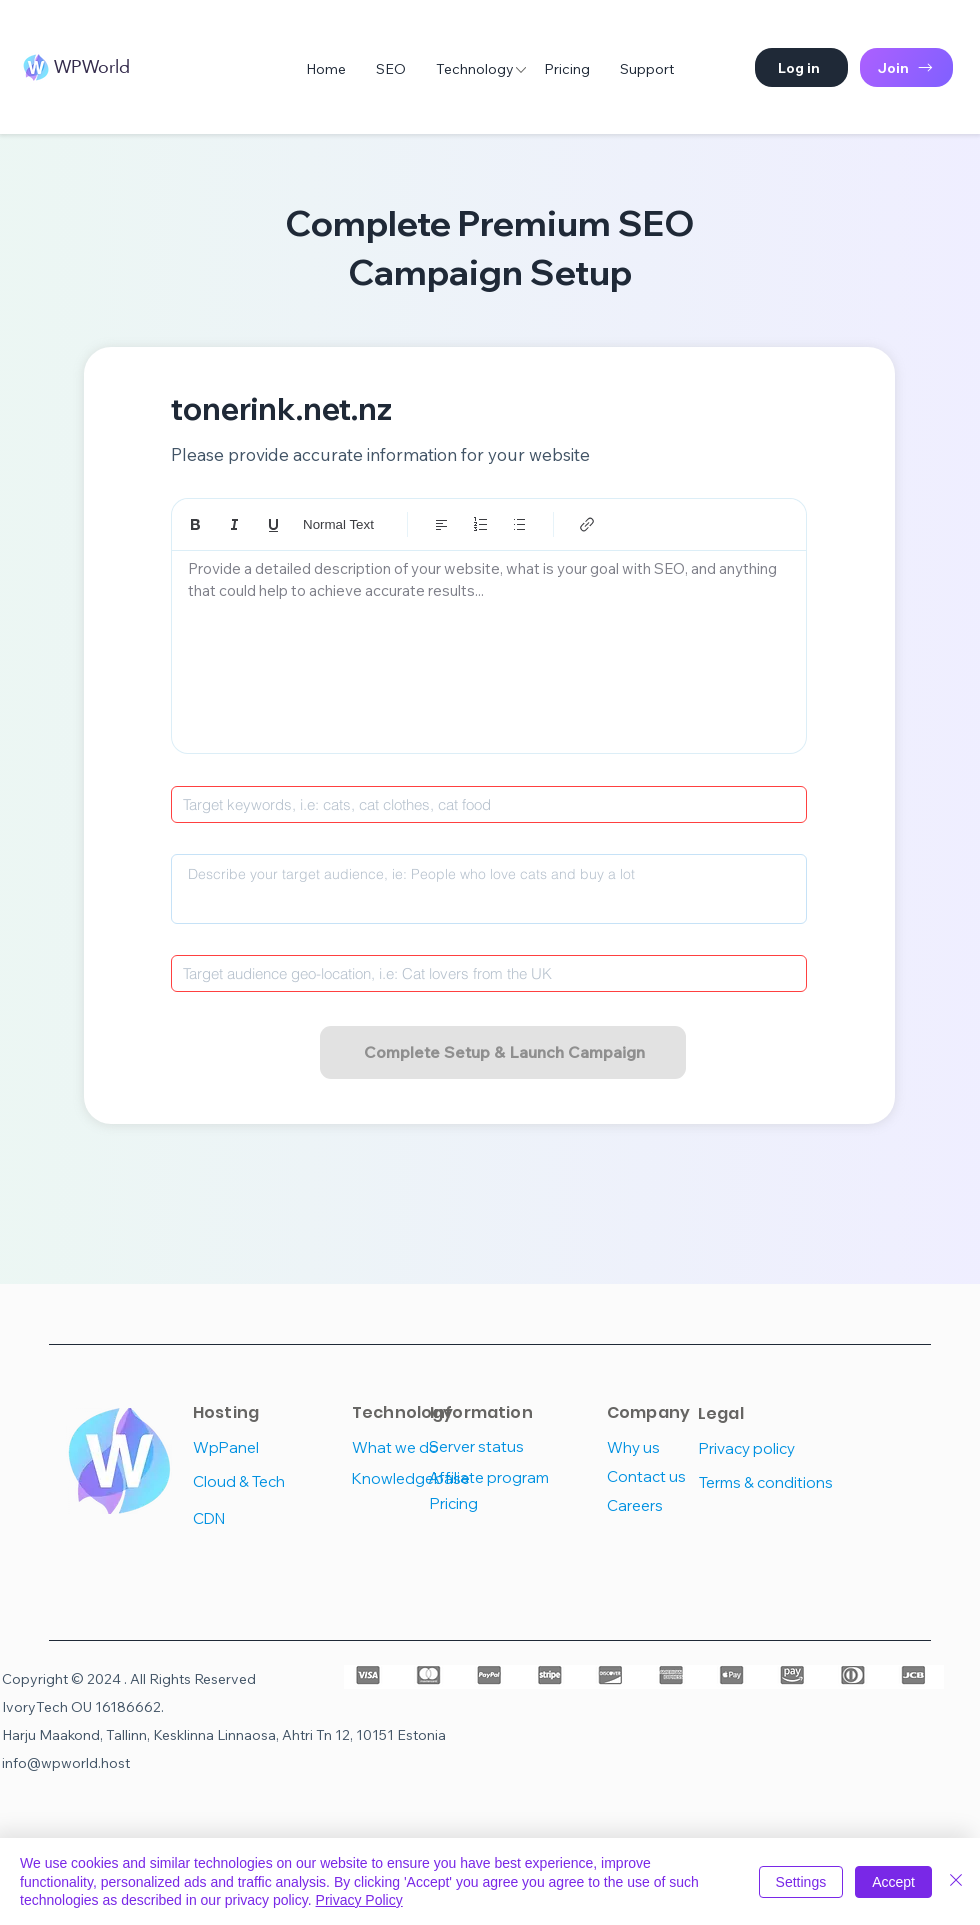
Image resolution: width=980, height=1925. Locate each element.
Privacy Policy (359, 1900)
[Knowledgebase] (423, 1478)
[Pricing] (501, 1503)
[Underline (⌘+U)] (273, 524)
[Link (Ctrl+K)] (587, 524)
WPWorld (92, 66)
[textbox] (489, 646)
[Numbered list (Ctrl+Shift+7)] (480, 524)
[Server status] (500, 1446)
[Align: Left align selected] (441, 524)
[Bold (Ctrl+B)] (195, 524)
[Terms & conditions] (770, 1482)
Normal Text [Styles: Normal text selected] (338, 524)
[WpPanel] (264, 1447)
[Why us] (678, 1447)
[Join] (906, 67)
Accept (893, 1882)
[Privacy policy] (767, 1448)
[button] (801, 67)
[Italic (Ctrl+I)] (234, 524)
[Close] (956, 1881)
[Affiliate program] (500, 1477)
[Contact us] (678, 1476)
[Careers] (678, 1505)
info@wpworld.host (66, 1763)
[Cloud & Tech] (264, 1481)
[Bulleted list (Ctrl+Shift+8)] (519, 524)
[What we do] (423, 1447)
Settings (801, 1882)
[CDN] (264, 1518)
